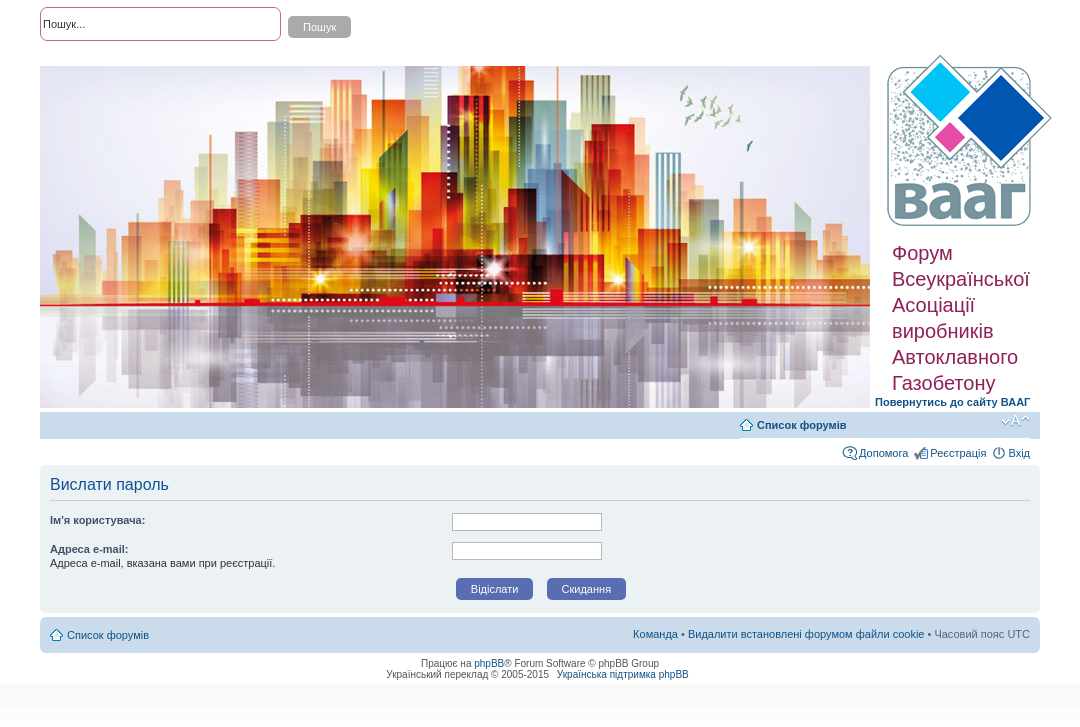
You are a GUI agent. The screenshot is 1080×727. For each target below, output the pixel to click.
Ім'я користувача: (97, 520)
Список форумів (801, 425)
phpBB (489, 663)
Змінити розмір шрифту (1015, 421)
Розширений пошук (89, 60)
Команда (655, 634)
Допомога (883, 453)
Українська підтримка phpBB (623, 674)
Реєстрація (958, 453)
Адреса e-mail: (89, 549)
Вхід (1019, 453)
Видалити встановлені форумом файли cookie (806, 634)
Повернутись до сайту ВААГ (952, 402)
